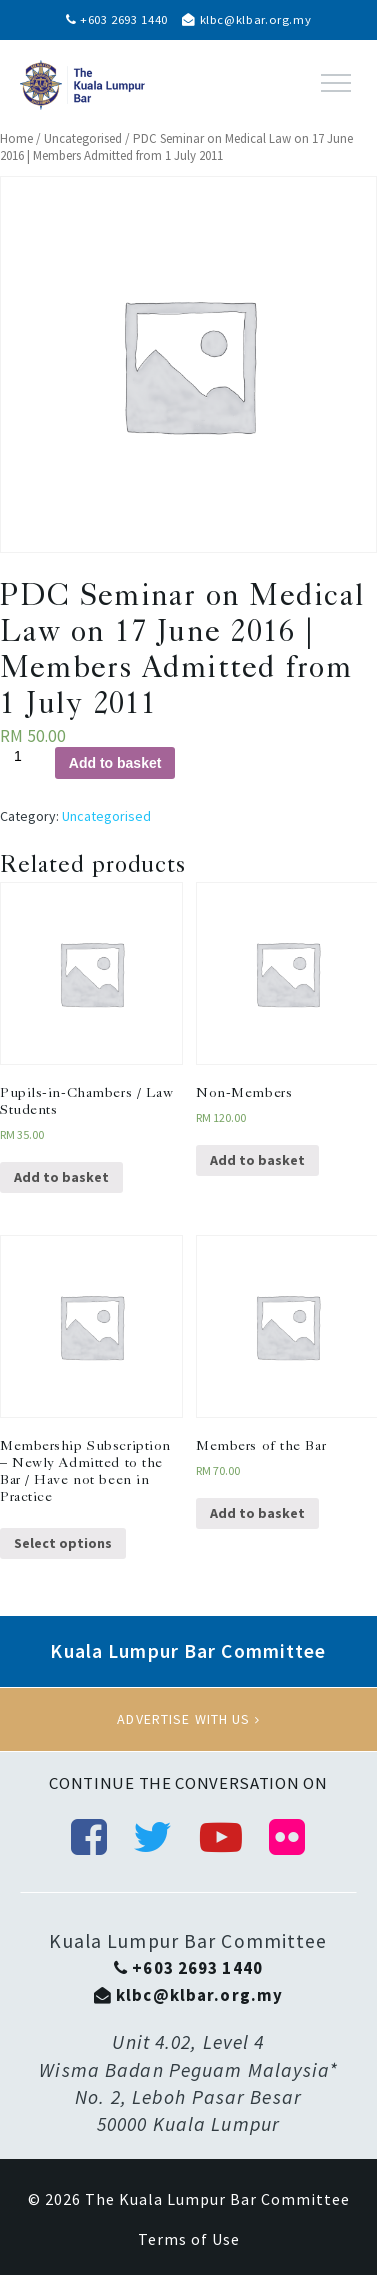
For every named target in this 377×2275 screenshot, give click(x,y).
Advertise (188, 1719)
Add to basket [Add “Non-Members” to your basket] (257, 1160)
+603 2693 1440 (117, 19)
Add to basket (115, 763)
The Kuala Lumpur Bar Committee (217, 2199)
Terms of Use (189, 2239)
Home (16, 138)
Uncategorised (83, 138)
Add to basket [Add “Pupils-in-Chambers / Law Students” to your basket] (61, 1177)
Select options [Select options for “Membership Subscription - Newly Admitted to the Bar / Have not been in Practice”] (63, 1543)
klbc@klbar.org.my (246, 19)
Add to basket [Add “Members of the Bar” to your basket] (257, 1513)
